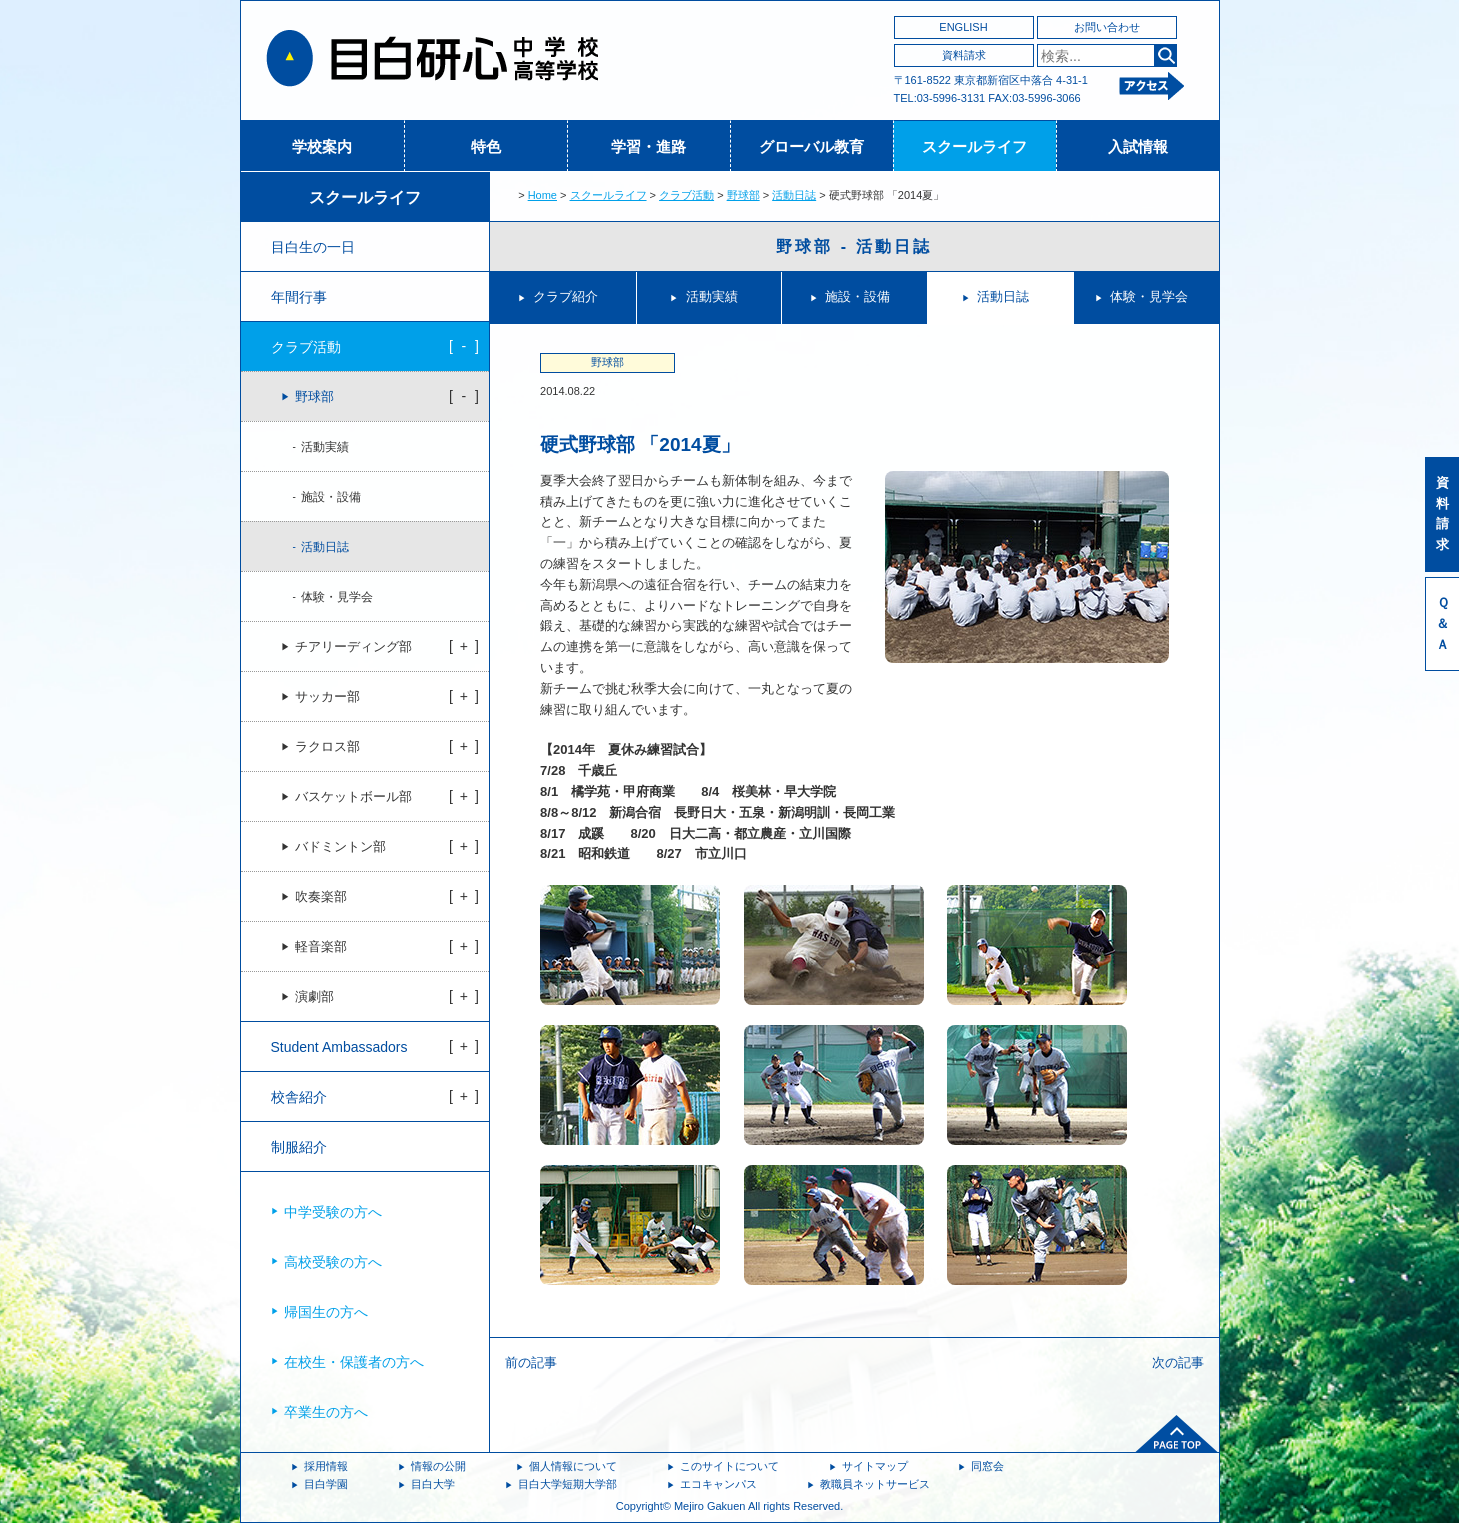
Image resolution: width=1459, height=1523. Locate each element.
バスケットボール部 (353, 797)
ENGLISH (963, 27)
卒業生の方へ (326, 1412)
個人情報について (573, 1466)
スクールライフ (974, 146)
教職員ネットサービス (875, 1484)
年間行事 (299, 297)
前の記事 (531, 1362)
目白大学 (433, 1484)
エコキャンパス (718, 1484)
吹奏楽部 (321, 897)
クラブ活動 (686, 195)
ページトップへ (1177, 1434)
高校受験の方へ (333, 1262)
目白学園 (326, 1484)
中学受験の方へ (333, 1212)
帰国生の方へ (326, 1312)
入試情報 (1138, 146)
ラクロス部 (327, 747)
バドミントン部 (340, 847)
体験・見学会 (1149, 296)
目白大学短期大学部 (567, 1484)
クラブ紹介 (565, 296)
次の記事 (1178, 1362)
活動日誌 (794, 195)
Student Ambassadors (339, 1047)
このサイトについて (729, 1466)
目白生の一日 (313, 247)
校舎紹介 (299, 1097)
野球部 (743, 195)
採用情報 (326, 1466)
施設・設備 (857, 296)
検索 (1165, 55)
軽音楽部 (321, 947)
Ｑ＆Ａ (1442, 623)
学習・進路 (648, 146)
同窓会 (987, 1466)
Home (542, 195)
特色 (486, 146)
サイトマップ (875, 1466)
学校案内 (322, 146)
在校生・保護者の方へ (354, 1362)
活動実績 (712, 296)
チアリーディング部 (353, 647)
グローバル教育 (811, 146)
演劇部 (314, 997)
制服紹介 (299, 1147)
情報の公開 (438, 1466)
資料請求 (964, 55)
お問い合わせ (1107, 27)
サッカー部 (327, 697)
